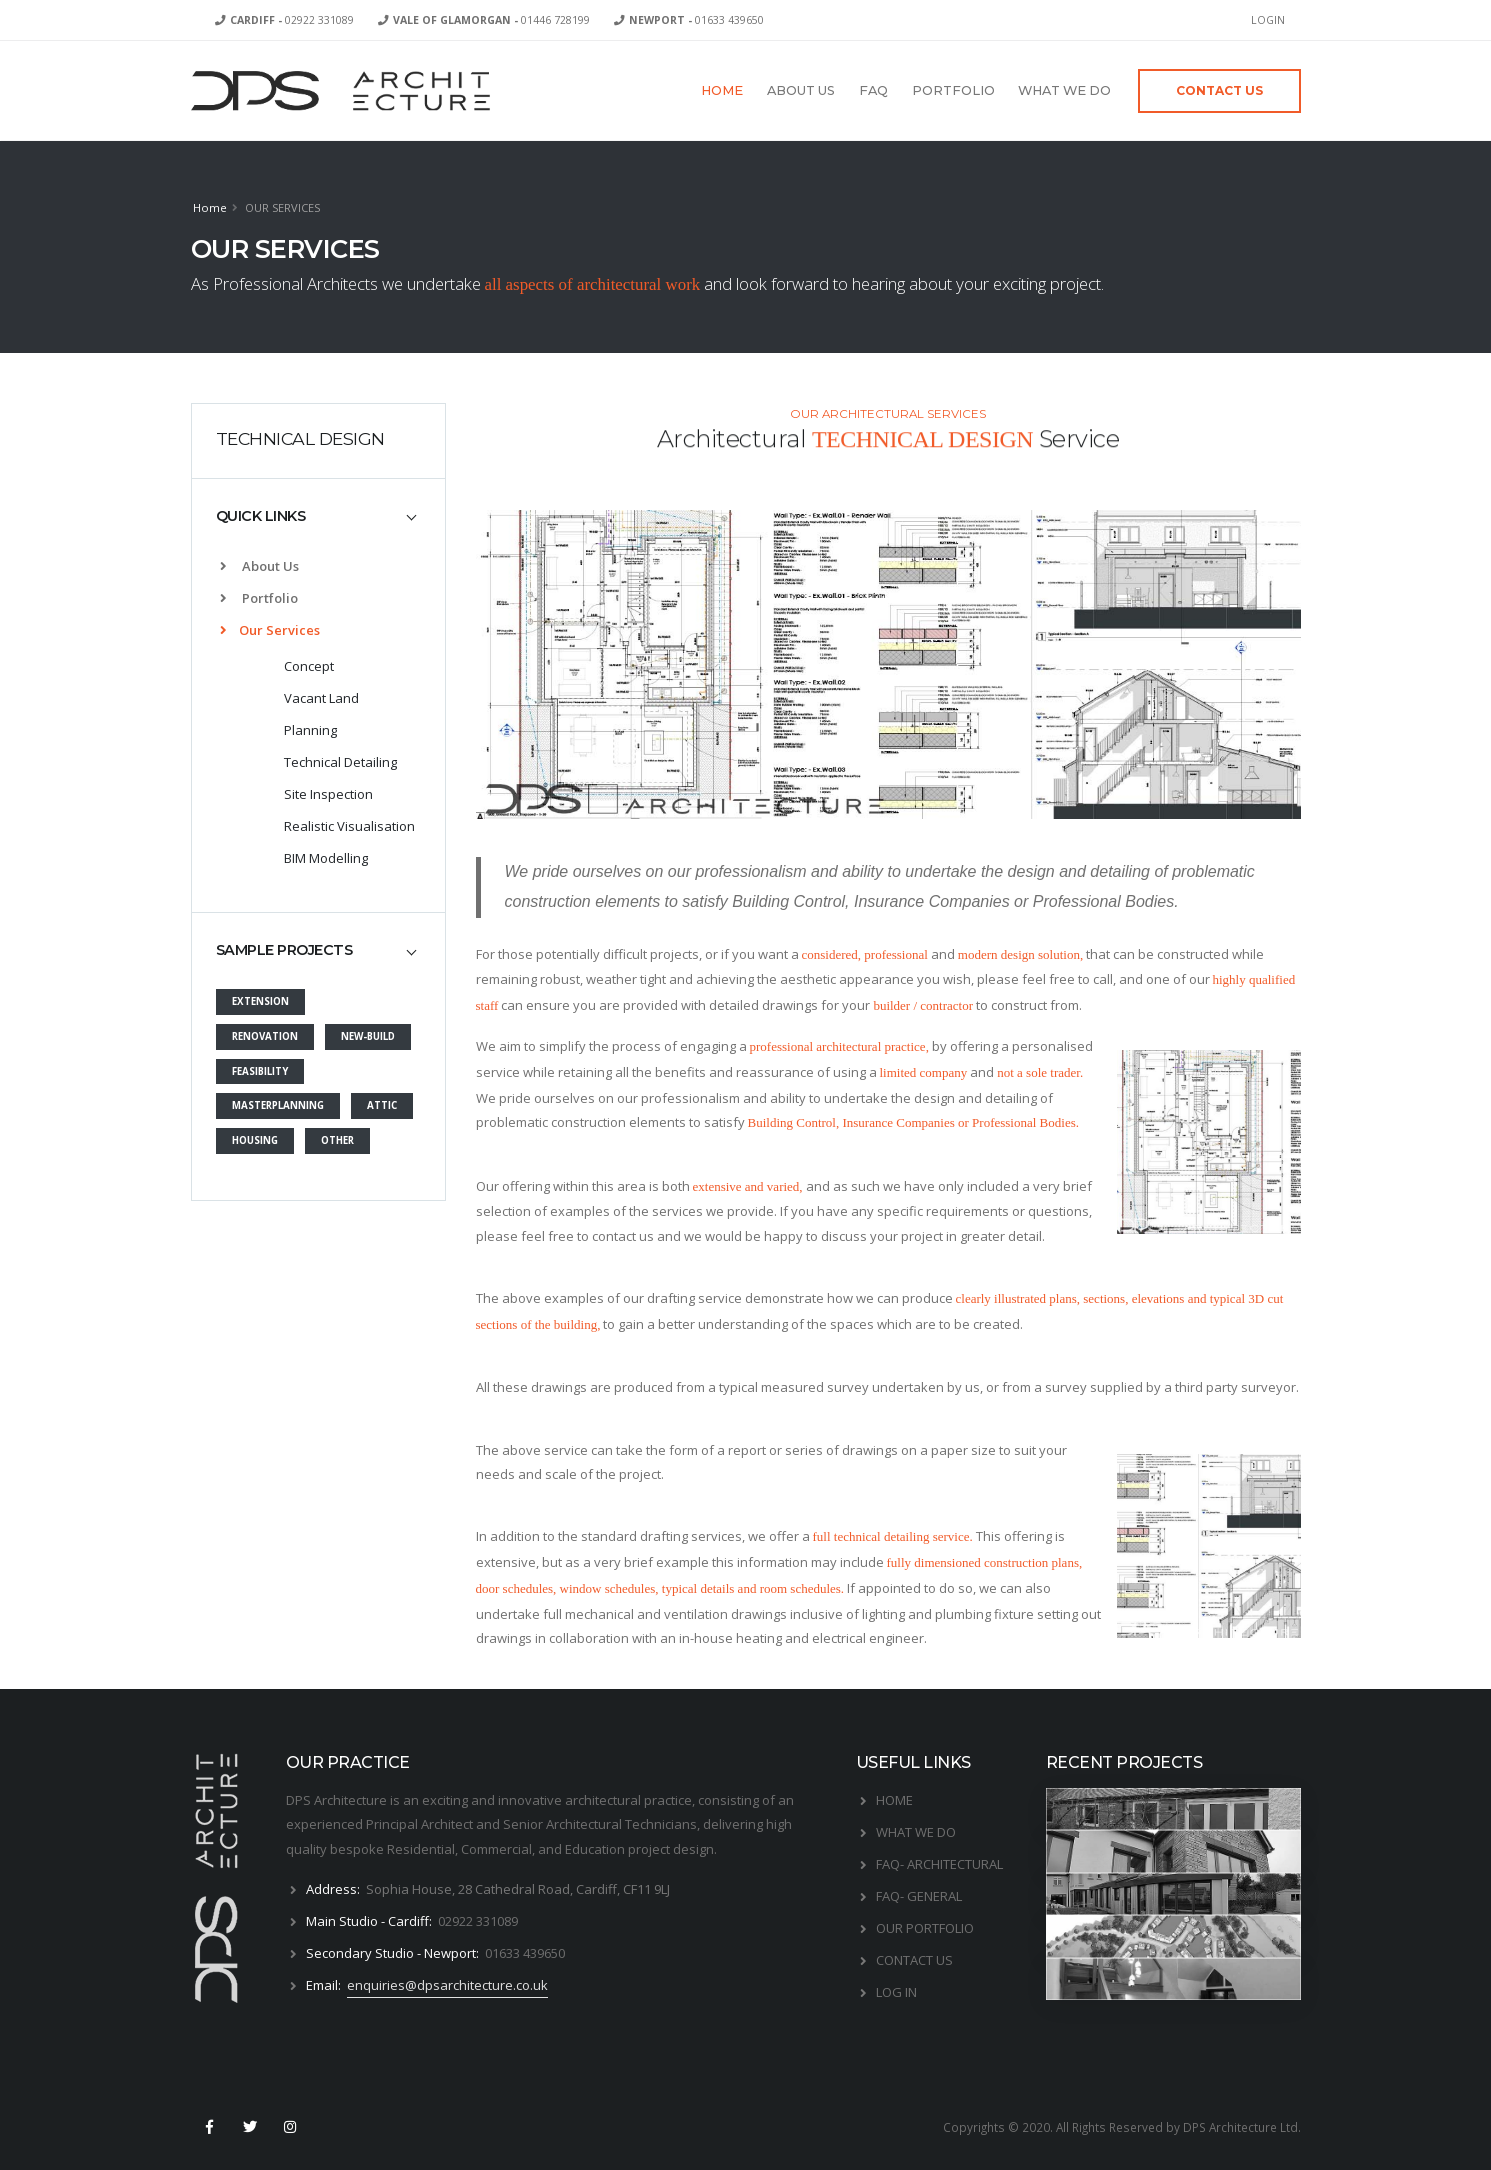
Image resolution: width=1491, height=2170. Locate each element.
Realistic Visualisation (349, 826)
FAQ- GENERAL (919, 1896)
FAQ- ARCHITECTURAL (939, 1864)
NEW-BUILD (368, 1036)
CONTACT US (914, 1960)
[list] (227, 630)
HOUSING (255, 1140)
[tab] (318, 516)
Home (210, 207)
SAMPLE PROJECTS (284, 950)
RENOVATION (265, 1036)
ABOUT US (801, 90)
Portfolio (259, 598)
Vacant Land (321, 698)
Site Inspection (328, 794)
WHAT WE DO (1064, 90)
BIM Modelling (326, 858)
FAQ (873, 90)
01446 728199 (491, 20)
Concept (309, 666)
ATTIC (382, 1105)
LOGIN (1268, 20)
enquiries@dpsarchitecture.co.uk (447, 1985)
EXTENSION (260, 1001)
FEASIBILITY (260, 1071)
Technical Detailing (340, 762)
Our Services (270, 630)
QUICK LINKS (261, 516)
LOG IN (896, 1992)
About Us (259, 566)
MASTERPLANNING (278, 1105)
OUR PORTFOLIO (925, 1928)
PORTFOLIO (953, 90)
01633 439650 (696, 20)
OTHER (337, 1140)
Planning (310, 730)
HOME (722, 90)
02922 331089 (292, 20)
